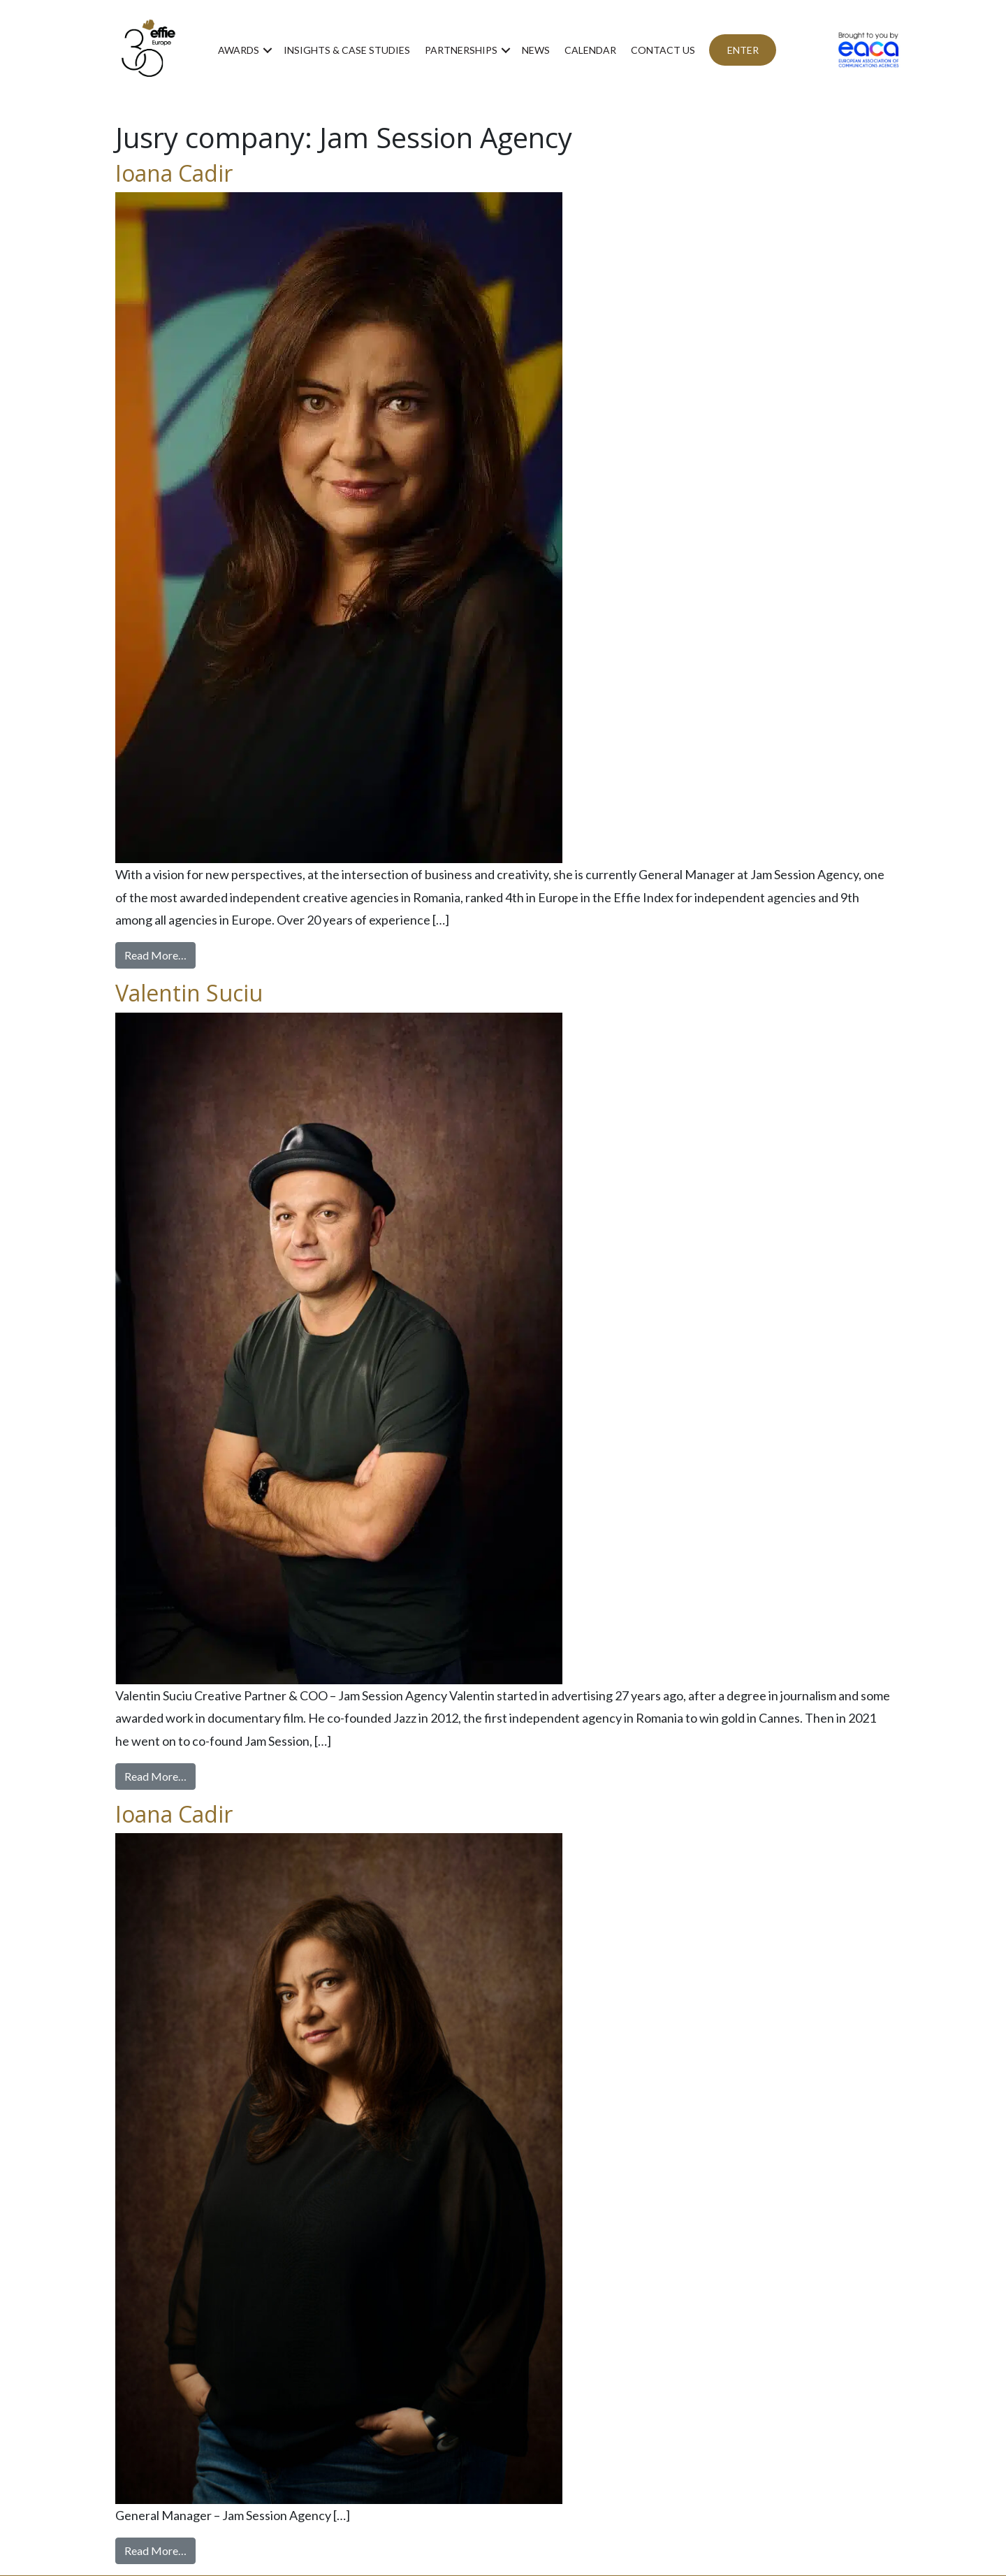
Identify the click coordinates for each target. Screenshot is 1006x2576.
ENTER (743, 50)
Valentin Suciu (189, 993)
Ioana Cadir (174, 173)
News (536, 50)
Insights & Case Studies (347, 50)
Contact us (663, 50)
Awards (238, 50)
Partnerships (461, 50)
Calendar (590, 50)
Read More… (160, 954)
